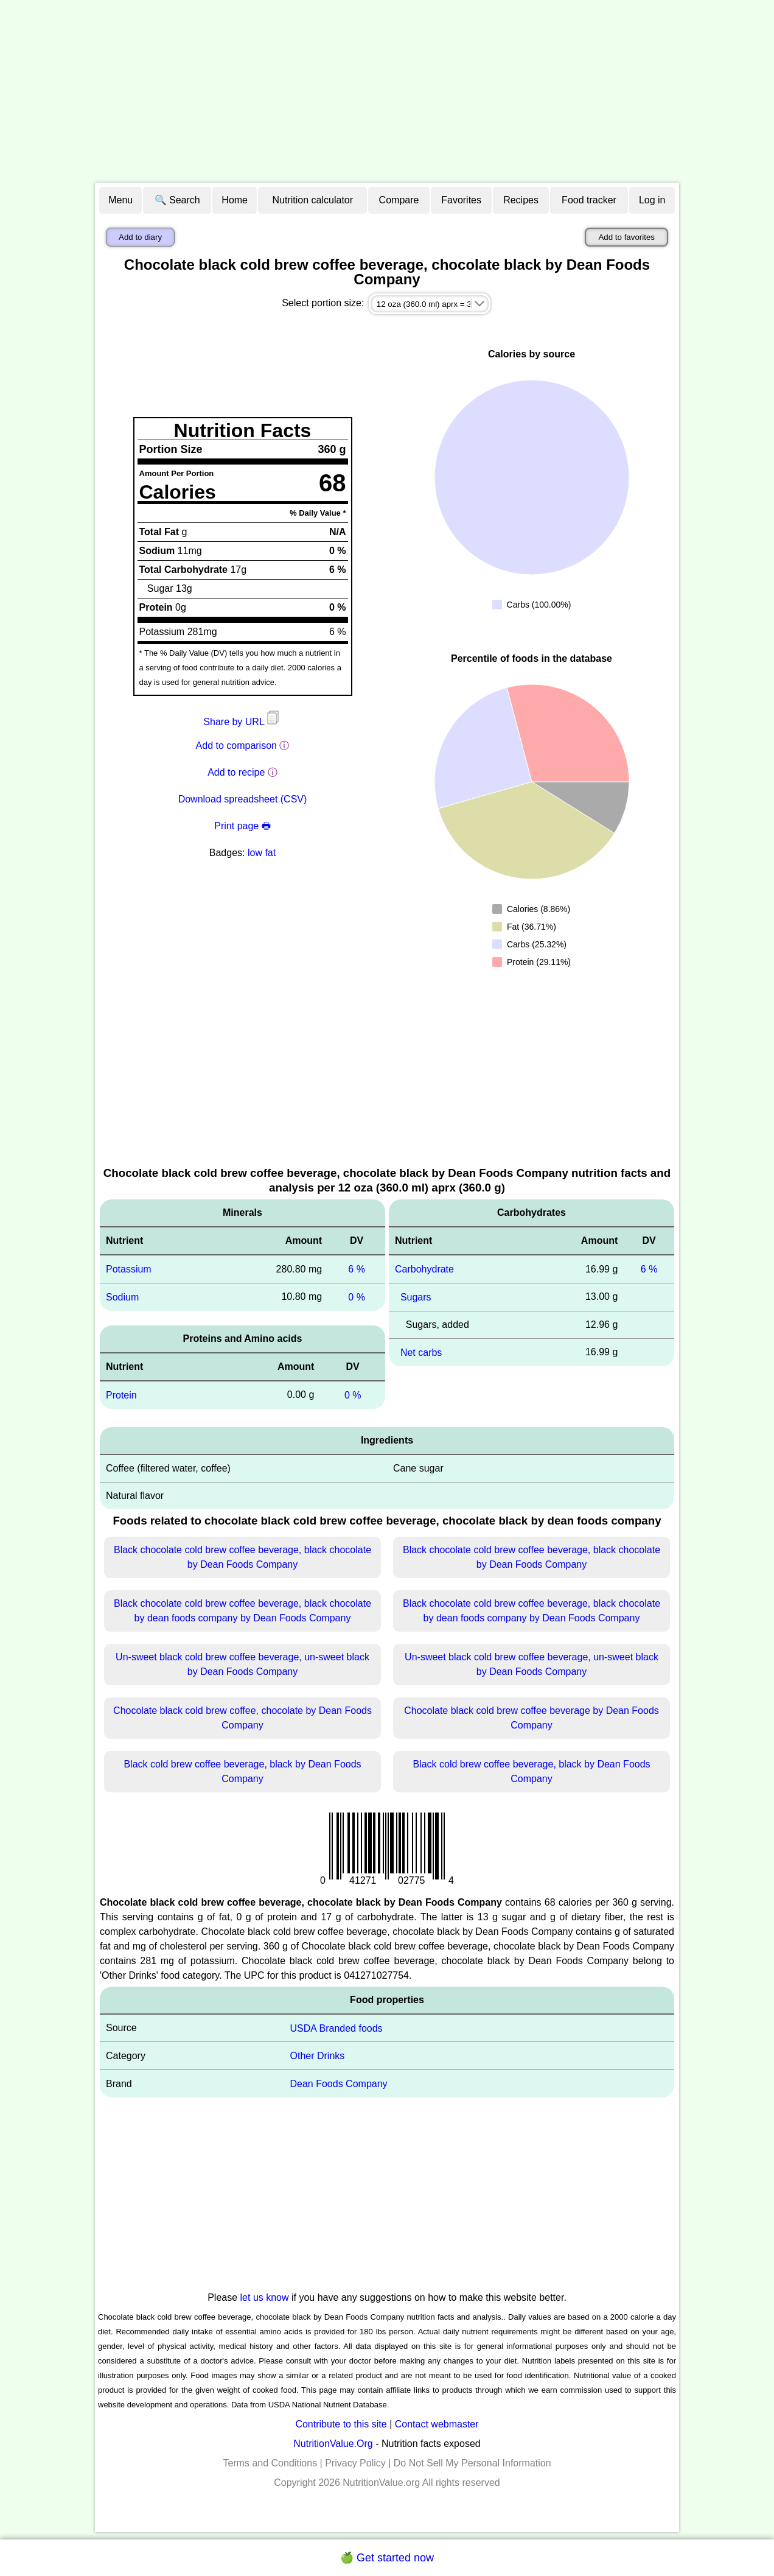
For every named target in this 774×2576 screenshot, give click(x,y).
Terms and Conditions (270, 2463)
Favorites (461, 200)
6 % (356, 1269)
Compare (399, 200)
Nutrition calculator (313, 200)
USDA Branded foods (336, 2028)
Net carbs (421, 1352)
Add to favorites (626, 237)
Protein (121, 1395)
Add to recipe (236, 772)
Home (234, 200)
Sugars (415, 1297)
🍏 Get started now (387, 2558)
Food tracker (589, 200)
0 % (356, 1297)
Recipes (521, 200)
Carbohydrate (424, 1269)
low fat (262, 853)
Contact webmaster (437, 2424)
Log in (652, 200)
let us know (264, 2297)
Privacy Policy (355, 2463)
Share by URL (242, 722)
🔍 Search (177, 200)
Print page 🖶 (242, 826)
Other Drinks (317, 2056)
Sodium (122, 1297)
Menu (120, 200)
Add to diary (140, 237)
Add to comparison (236, 745)
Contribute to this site (340, 2424)
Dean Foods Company (338, 2084)
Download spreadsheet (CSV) (242, 799)
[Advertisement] (387, 91)
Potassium (129, 1269)
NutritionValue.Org (332, 2443)
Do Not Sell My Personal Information (472, 2463)
